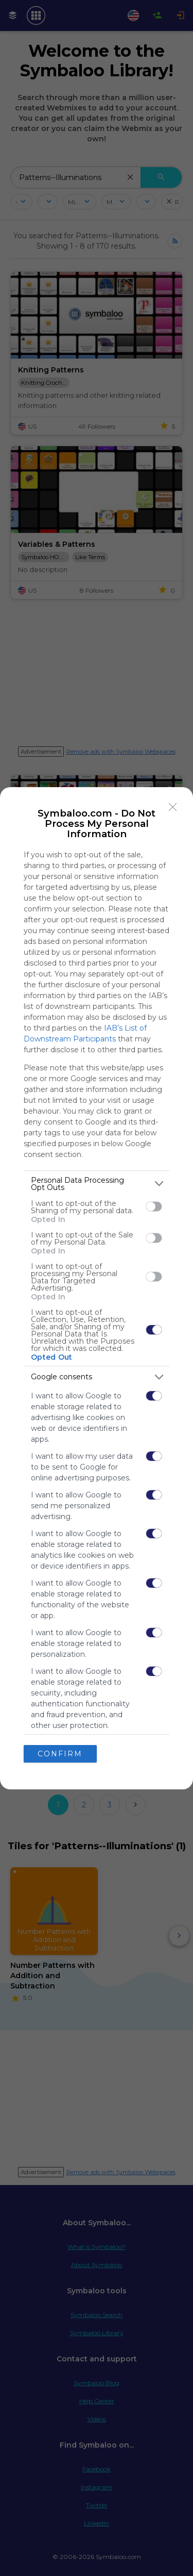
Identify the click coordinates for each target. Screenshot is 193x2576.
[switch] (154, 1206)
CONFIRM (60, 1753)
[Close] (173, 807)
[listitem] (96, 1184)
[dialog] (96, 1288)
